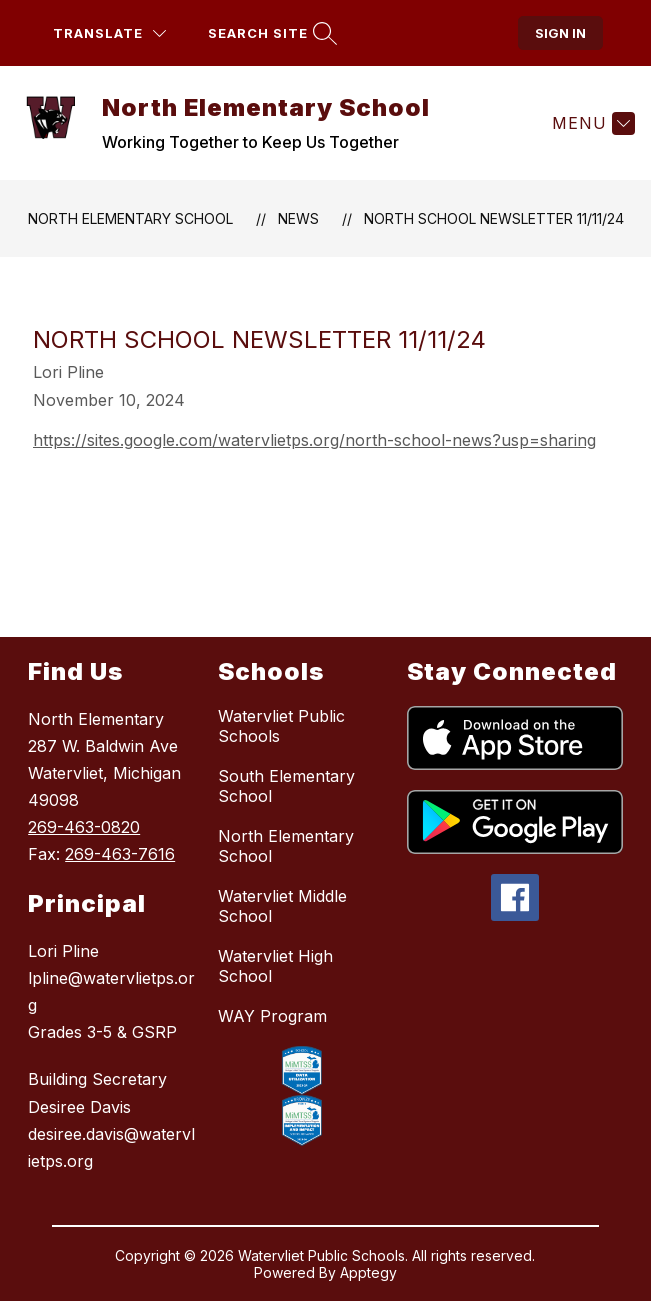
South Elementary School (286, 786)
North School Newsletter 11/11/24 (494, 218)
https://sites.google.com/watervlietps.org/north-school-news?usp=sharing (314, 440)
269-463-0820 (84, 827)
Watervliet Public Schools (281, 726)
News (298, 218)
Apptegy (368, 1272)
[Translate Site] (109, 33)
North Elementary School (130, 218)
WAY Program (272, 1016)
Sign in (560, 33)
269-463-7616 (120, 854)
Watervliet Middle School (282, 906)
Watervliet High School (275, 966)
